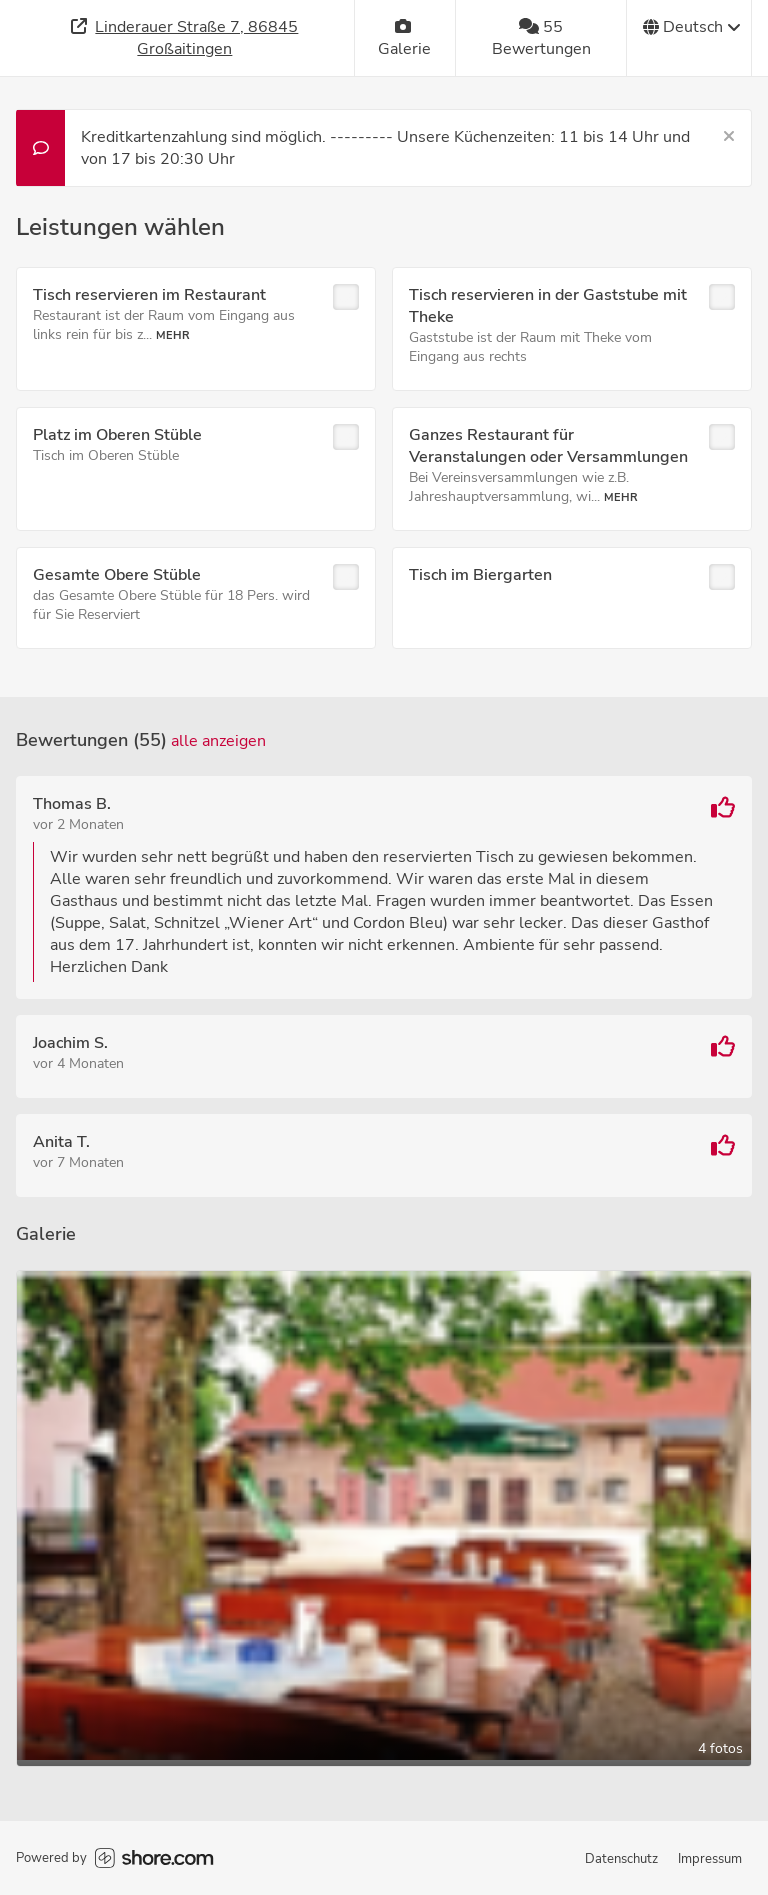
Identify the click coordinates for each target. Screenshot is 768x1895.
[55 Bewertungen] (541, 38)
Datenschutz (621, 1859)
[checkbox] (346, 297)
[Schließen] (729, 137)
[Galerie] (405, 38)
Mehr (173, 335)
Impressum (710, 1859)
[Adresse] (185, 38)
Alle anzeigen (218, 741)
